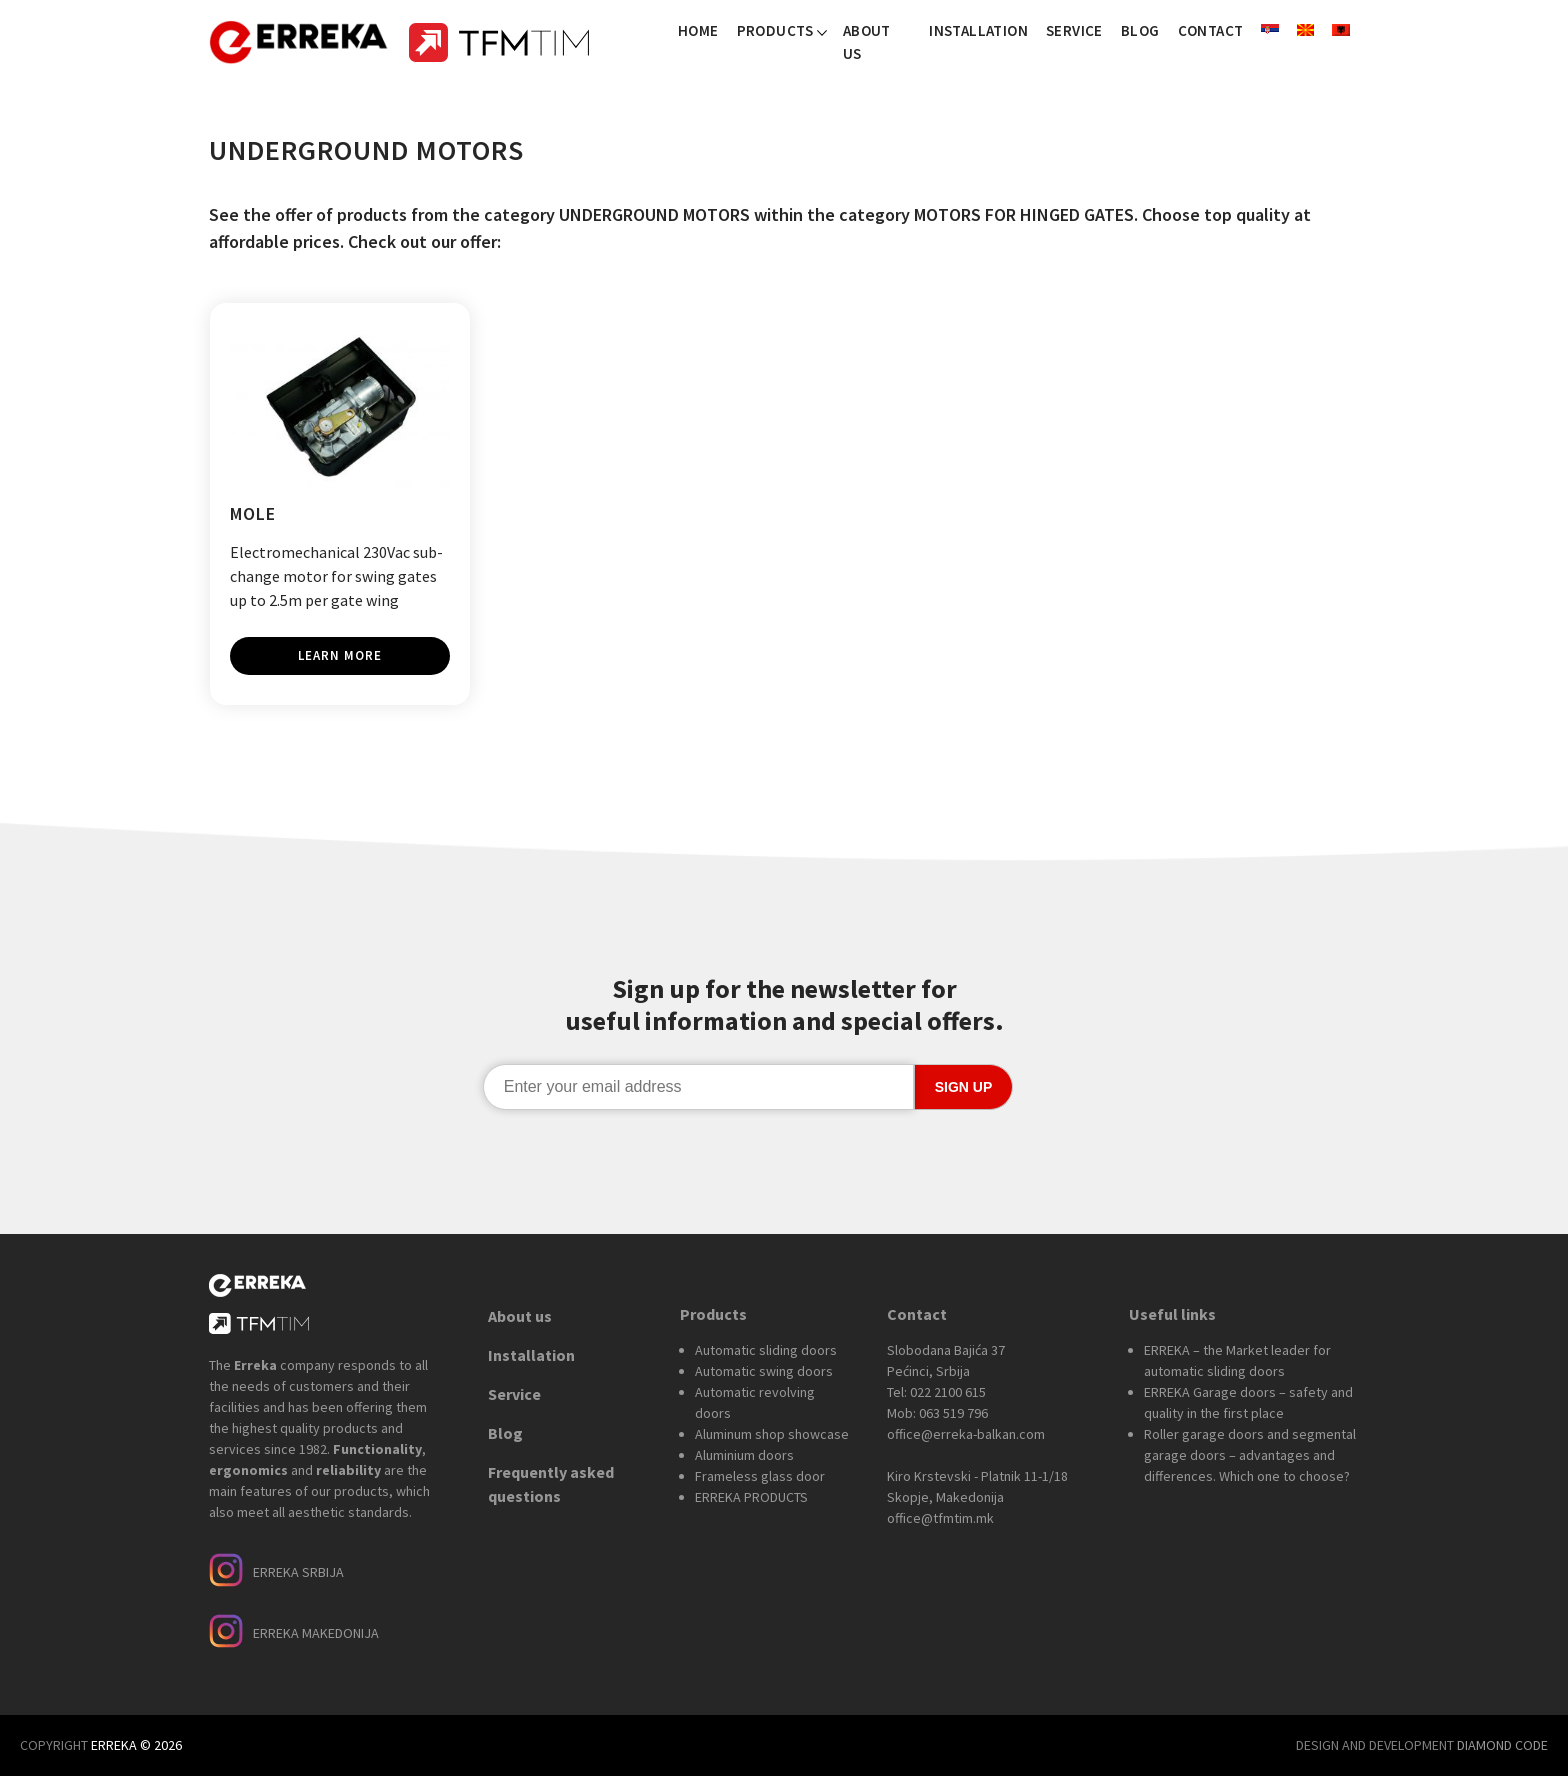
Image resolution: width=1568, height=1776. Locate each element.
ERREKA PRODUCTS (751, 1497)
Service (1074, 30)
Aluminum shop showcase (772, 1434)
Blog (1140, 30)
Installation (978, 30)
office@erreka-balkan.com (966, 1434)
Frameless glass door (760, 1476)
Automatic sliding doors (766, 1350)
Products (775, 30)
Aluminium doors (744, 1455)
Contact (1211, 30)
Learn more (340, 655)
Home (698, 30)
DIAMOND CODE (1502, 1745)
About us (867, 42)
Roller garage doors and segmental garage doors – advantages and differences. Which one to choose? (1250, 1455)
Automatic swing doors (764, 1371)
